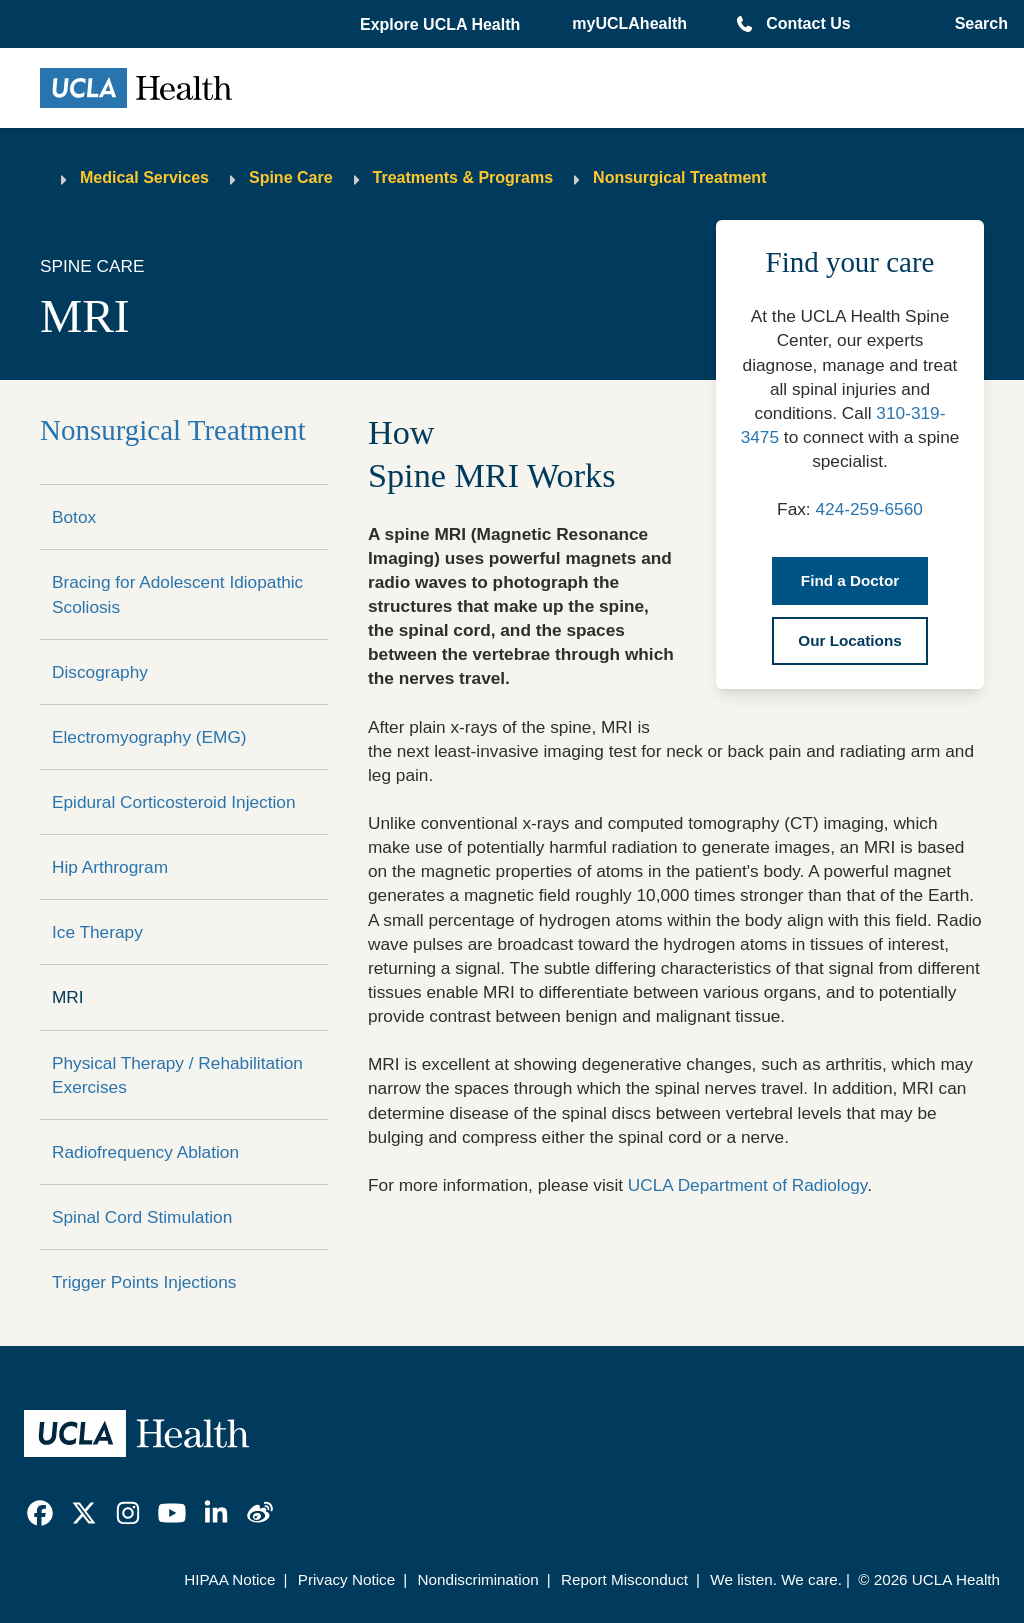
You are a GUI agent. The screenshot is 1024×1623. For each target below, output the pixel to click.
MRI (68, 997)
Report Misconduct (624, 1579)
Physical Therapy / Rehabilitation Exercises (177, 1075)
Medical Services (144, 177)
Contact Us (808, 23)
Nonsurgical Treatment (679, 177)
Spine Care (291, 177)
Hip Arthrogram (110, 867)
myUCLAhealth (629, 23)
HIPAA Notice (229, 1579)
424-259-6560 (868, 509)
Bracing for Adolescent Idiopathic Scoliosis (177, 594)
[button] (442, 25)
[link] (40, 1513)
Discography (100, 672)
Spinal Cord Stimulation (142, 1217)
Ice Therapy (97, 932)
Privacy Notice (346, 1579)
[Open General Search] (977, 24)
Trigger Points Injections (144, 1282)
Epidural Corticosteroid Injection (174, 802)
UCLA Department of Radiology (747, 1185)
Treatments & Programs (463, 177)
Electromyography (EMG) (149, 737)
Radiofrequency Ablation (145, 1152)
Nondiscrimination (477, 1579)
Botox (74, 517)
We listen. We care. (776, 1579)
